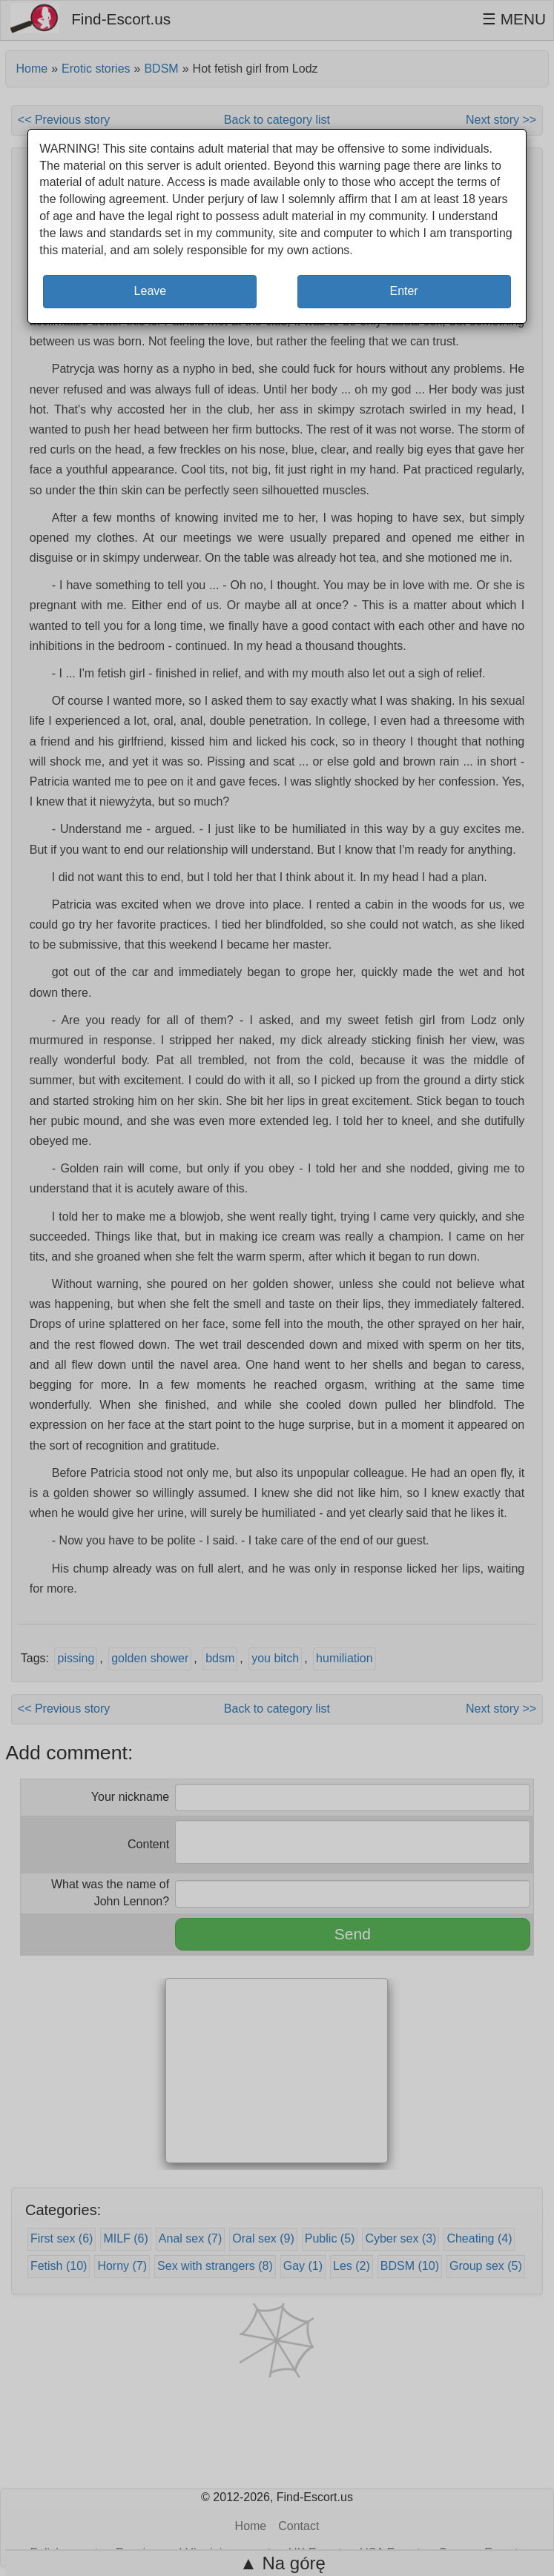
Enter (403, 291)
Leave (150, 291)
